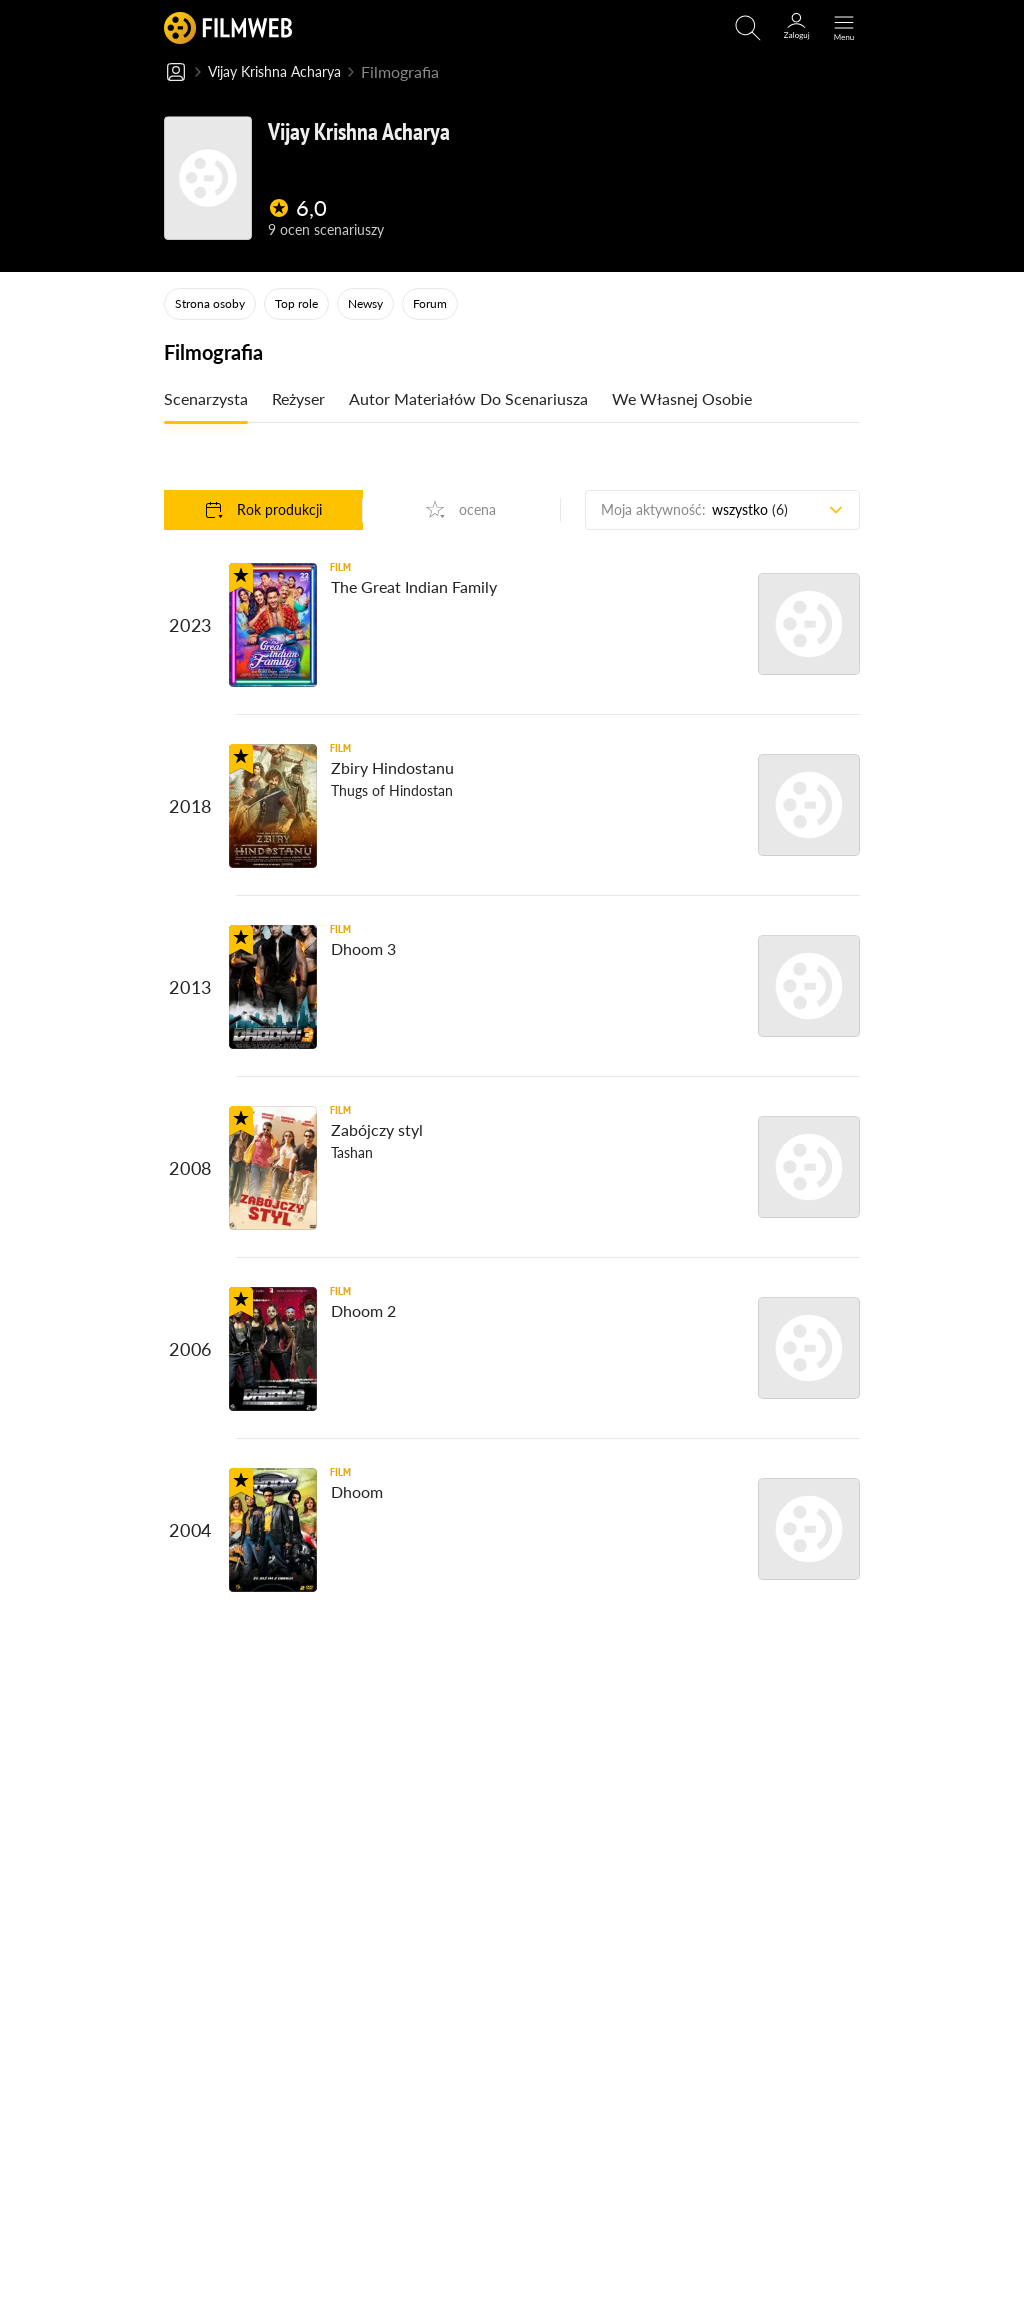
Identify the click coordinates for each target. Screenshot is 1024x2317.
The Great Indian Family (414, 587)
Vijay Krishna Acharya (285, 72)
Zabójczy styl (377, 1130)
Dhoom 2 (363, 1311)
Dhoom (357, 1492)
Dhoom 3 (363, 949)
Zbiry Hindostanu (392, 768)
